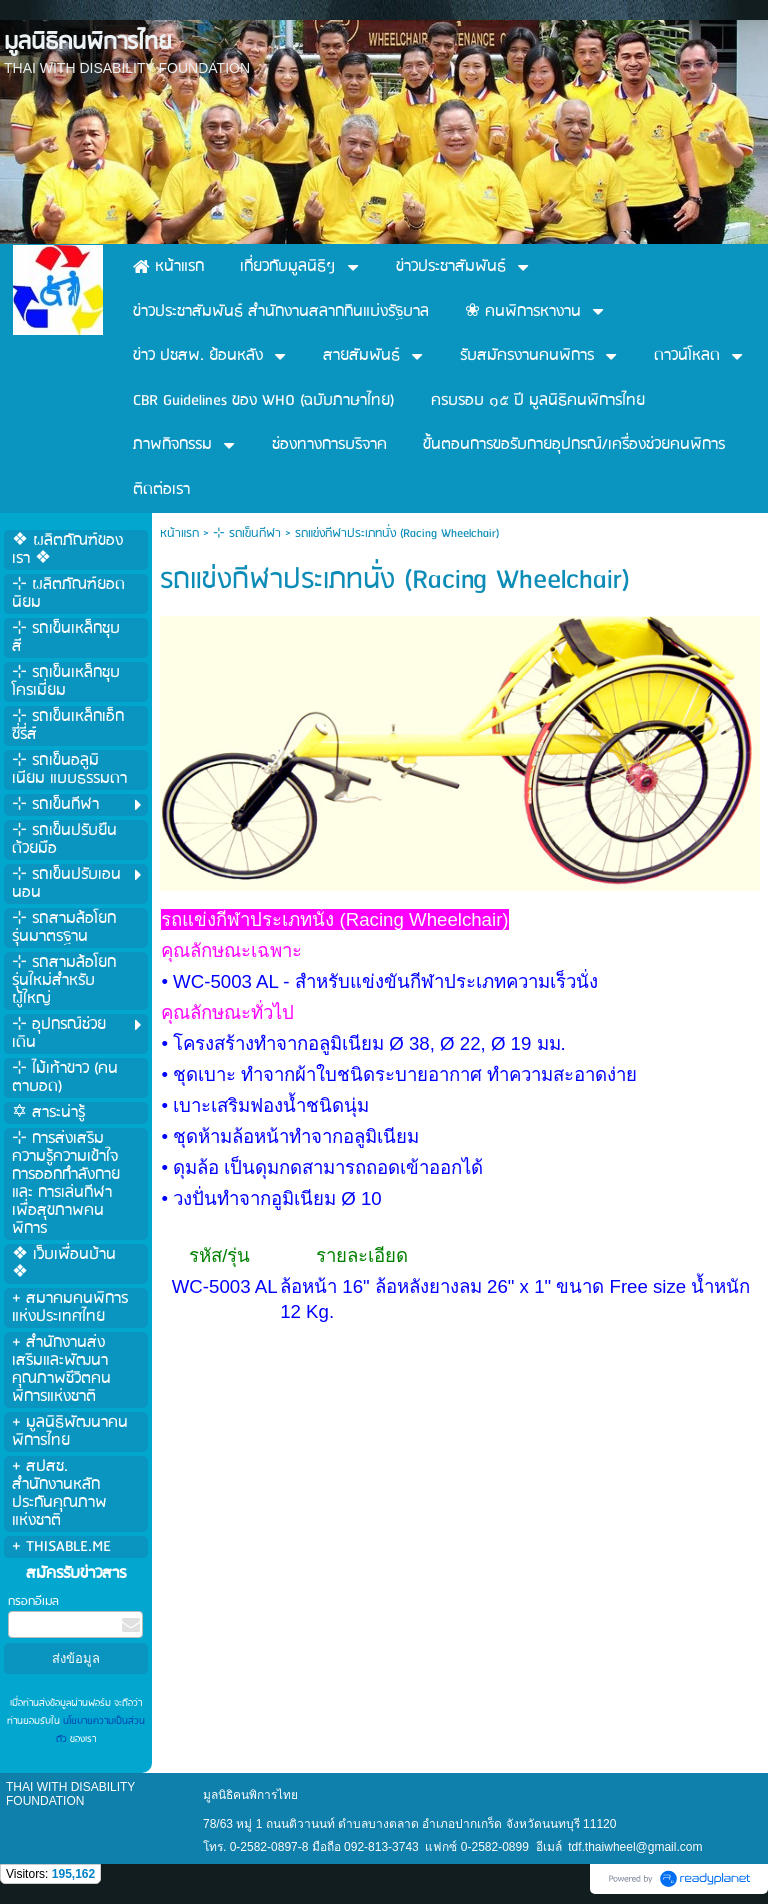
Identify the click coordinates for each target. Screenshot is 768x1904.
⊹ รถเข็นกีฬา (247, 533)
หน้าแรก (179, 533)
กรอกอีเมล (33, 1601)
